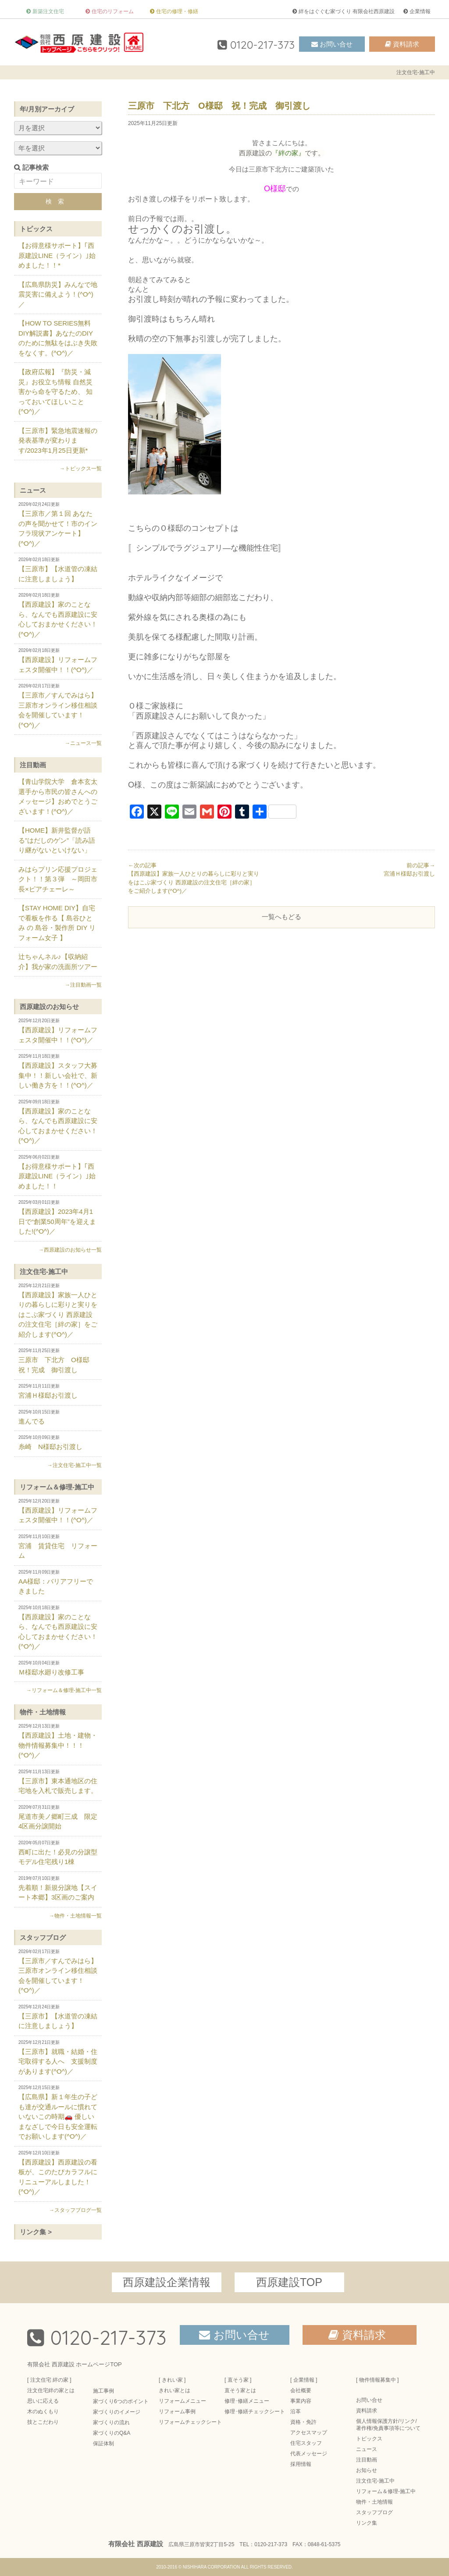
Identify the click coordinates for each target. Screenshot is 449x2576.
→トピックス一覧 (81, 468)
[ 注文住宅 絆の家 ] (49, 2380)
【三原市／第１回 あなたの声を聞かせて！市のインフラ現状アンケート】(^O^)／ (57, 524)
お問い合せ (336, 44)
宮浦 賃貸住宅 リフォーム (57, 1547)
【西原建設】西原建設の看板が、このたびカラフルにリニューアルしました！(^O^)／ (57, 2173)
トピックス (36, 229)
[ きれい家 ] (172, 2380)
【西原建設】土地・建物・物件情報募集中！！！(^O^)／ (57, 1741)
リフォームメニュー (182, 2401)
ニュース (33, 490)
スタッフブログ (43, 1937)
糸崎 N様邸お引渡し (57, 1442)
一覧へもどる (281, 916)
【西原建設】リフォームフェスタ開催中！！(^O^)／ (57, 660)
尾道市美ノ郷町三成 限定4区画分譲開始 (57, 1817)
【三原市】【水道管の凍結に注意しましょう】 (57, 570)
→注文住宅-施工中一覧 (74, 1465)
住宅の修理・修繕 (177, 11)
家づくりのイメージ (116, 2412)
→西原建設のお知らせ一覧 (70, 1250)
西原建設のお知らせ (49, 1006)
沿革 (295, 2411)
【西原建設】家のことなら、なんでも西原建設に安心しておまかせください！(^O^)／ (57, 615)
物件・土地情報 (43, 1712)
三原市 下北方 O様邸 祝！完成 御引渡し (57, 1361)
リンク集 (366, 2523)
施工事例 (103, 2391)
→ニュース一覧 (83, 743)
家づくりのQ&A (111, 2433)
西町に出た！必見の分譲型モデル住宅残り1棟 (57, 1853)
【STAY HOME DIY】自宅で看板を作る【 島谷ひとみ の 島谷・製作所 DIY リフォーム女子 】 (57, 922)
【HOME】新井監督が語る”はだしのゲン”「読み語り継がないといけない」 (56, 840)
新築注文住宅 (48, 11)
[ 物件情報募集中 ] (377, 2380)
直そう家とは (240, 2390)
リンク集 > (36, 2232)
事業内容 (300, 2401)
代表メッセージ (308, 2454)
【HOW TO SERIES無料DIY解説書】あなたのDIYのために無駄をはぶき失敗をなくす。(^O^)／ (57, 338)
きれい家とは (174, 2390)
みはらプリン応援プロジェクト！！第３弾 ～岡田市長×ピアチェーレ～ (57, 879)
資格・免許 (303, 2422)
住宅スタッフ (306, 2443)
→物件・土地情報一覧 (75, 1916)
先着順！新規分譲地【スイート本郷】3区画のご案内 (57, 1888)
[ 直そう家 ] (237, 2380)
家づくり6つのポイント (121, 2401)
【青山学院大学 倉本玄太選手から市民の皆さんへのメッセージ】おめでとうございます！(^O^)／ (57, 796)
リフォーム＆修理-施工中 (57, 1487)
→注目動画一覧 (83, 985)
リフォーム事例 (177, 2411)
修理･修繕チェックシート (254, 2411)
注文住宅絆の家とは (51, 2390)
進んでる (57, 1417)
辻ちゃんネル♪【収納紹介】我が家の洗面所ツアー (57, 961)
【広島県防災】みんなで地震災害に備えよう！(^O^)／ (57, 294)
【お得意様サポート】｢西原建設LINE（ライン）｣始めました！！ (57, 1172)
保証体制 (103, 2443)
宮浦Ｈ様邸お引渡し (57, 1391)
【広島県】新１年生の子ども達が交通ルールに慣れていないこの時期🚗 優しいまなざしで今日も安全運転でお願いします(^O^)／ (57, 2112)
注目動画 (33, 765)
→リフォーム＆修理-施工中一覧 (64, 1690)
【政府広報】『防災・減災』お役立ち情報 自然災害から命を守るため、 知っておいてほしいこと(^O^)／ (55, 391)
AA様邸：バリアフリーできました (57, 1582)
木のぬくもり (43, 2411)
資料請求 (406, 44)
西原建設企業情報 (166, 2282)
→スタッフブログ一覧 (75, 2210)
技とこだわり (43, 2422)
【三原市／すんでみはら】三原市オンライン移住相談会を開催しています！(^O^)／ (57, 706)
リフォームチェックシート (190, 2422)
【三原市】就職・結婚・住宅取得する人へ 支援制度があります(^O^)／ (57, 2057)
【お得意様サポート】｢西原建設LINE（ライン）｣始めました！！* (57, 255)
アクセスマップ (308, 2432)
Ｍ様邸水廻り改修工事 (57, 1668)
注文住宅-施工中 (44, 1271)
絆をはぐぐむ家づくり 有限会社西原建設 (347, 11)
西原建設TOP (289, 2282)
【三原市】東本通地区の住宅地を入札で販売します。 (57, 1782)
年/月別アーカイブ (47, 109)
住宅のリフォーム (113, 11)
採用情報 (300, 2464)
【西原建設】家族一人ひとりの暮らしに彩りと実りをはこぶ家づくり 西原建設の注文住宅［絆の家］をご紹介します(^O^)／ (57, 1310)
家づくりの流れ (111, 2422)
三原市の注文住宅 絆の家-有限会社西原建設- (80, 42)
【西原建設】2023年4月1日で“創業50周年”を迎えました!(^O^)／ (57, 1217)
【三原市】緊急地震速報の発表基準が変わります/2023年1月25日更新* (57, 440)
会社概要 (300, 2390)
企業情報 (420, 11)
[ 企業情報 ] (303, 2380)
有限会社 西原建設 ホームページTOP (74, 2364)
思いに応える (43, 2401)
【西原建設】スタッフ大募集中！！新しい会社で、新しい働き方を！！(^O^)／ (57, 1071)
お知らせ (366, 2470)
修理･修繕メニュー (246, 2401)
